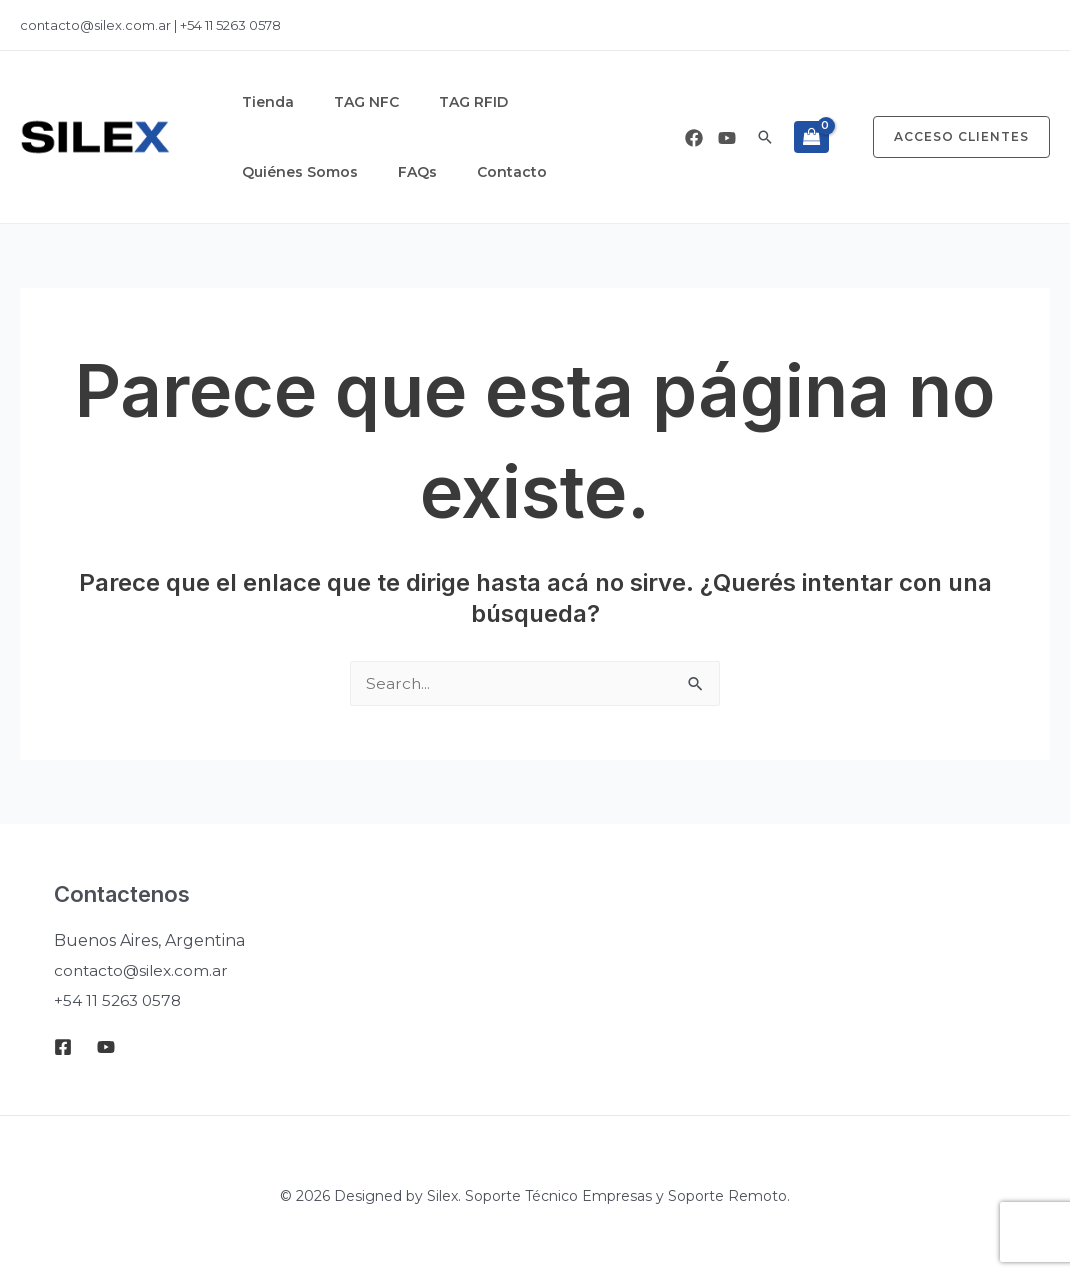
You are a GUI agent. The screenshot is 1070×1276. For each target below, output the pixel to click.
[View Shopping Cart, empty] (811, 137)
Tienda (258, 102)
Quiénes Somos (536, 102)
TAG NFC (336, 102)
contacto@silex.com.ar (97, 25)
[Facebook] (694, 138)
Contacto (267, 172)
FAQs (633, 102)
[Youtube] (727, 138)
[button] (765, 137)
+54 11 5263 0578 (230, 25)
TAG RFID (423, 102)
